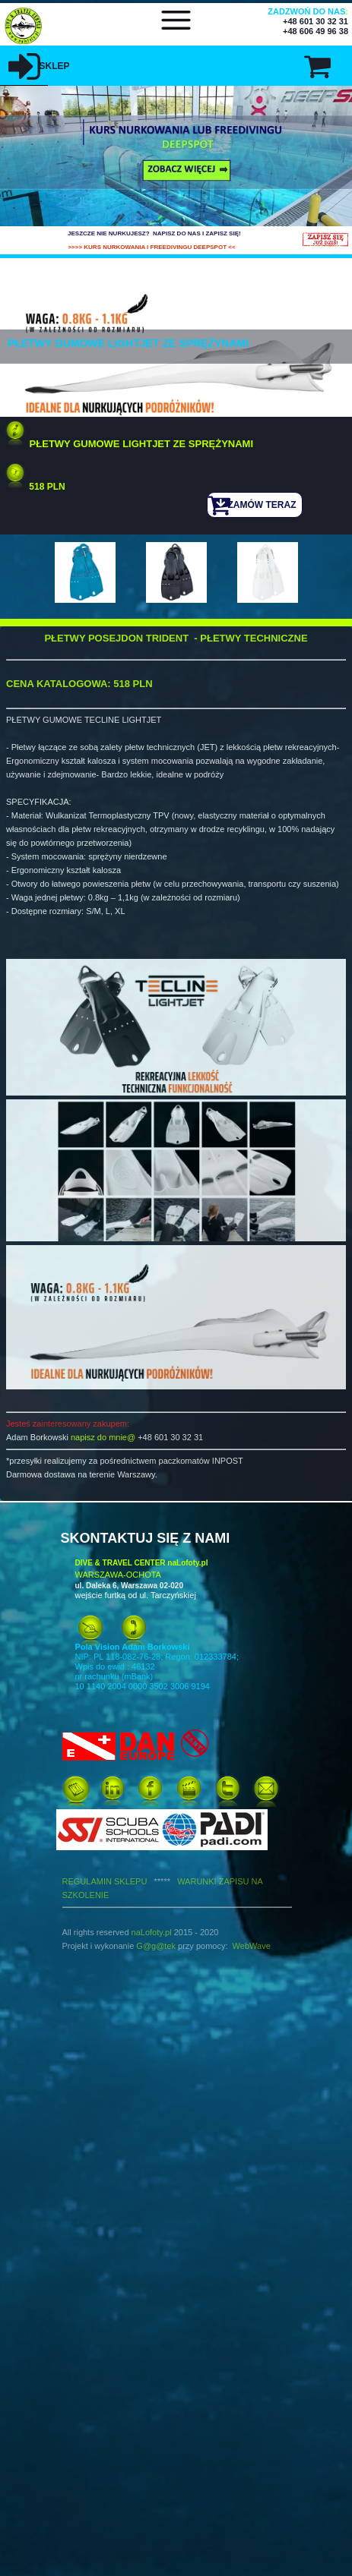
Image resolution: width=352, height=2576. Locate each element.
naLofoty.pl (152, 1932)
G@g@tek (156, 1945)
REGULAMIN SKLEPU (120, 1881)
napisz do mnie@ (103, 1437)
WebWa (247, 1945)
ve (266, 1945)
